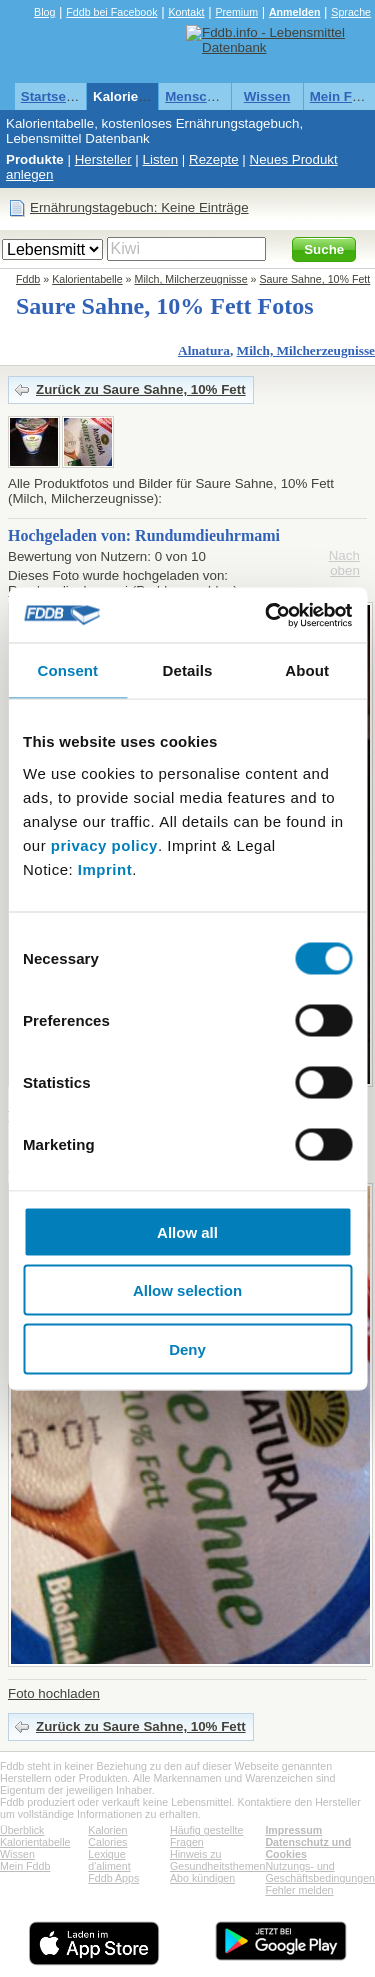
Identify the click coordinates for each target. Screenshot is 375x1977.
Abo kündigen (202, 1878)
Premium (236, 12)
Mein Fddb (25, 1866)
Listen (161, 159)
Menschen (197, 96)
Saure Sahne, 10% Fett (315, 279)
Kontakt (186, 12)
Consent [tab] (67, 670)
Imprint (105, 868)
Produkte (35, 159)
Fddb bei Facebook (111, 12)
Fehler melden (299, 1890)
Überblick (22, 1830)
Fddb (28, 279)
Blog (44, 12)
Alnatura (204, 350)
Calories (107, 1842)
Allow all (187, 1231)
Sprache (351, 12)
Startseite (51, 96)
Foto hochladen (54, 1693)
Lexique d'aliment (109, 1860)
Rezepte (214, 159)
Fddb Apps (113, 1878)
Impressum (293, 1830)
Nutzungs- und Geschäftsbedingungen (320, 1872)
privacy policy (104, 844)
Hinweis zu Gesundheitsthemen (217, 1860)
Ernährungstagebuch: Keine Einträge (139, 207)
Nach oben (344, 563)
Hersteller (103, 159)
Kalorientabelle (141, 96)
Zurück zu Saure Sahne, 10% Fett (141, 389)
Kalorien (107, 1830)
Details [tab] (188, 670)
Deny (187, 1348)
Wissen (267, 96)
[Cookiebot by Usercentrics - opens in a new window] (267, 615)
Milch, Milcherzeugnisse (191, 279)
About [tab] (307, 670)
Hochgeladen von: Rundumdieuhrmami (144, 535)
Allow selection (187, 1290)
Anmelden (295, 12)
